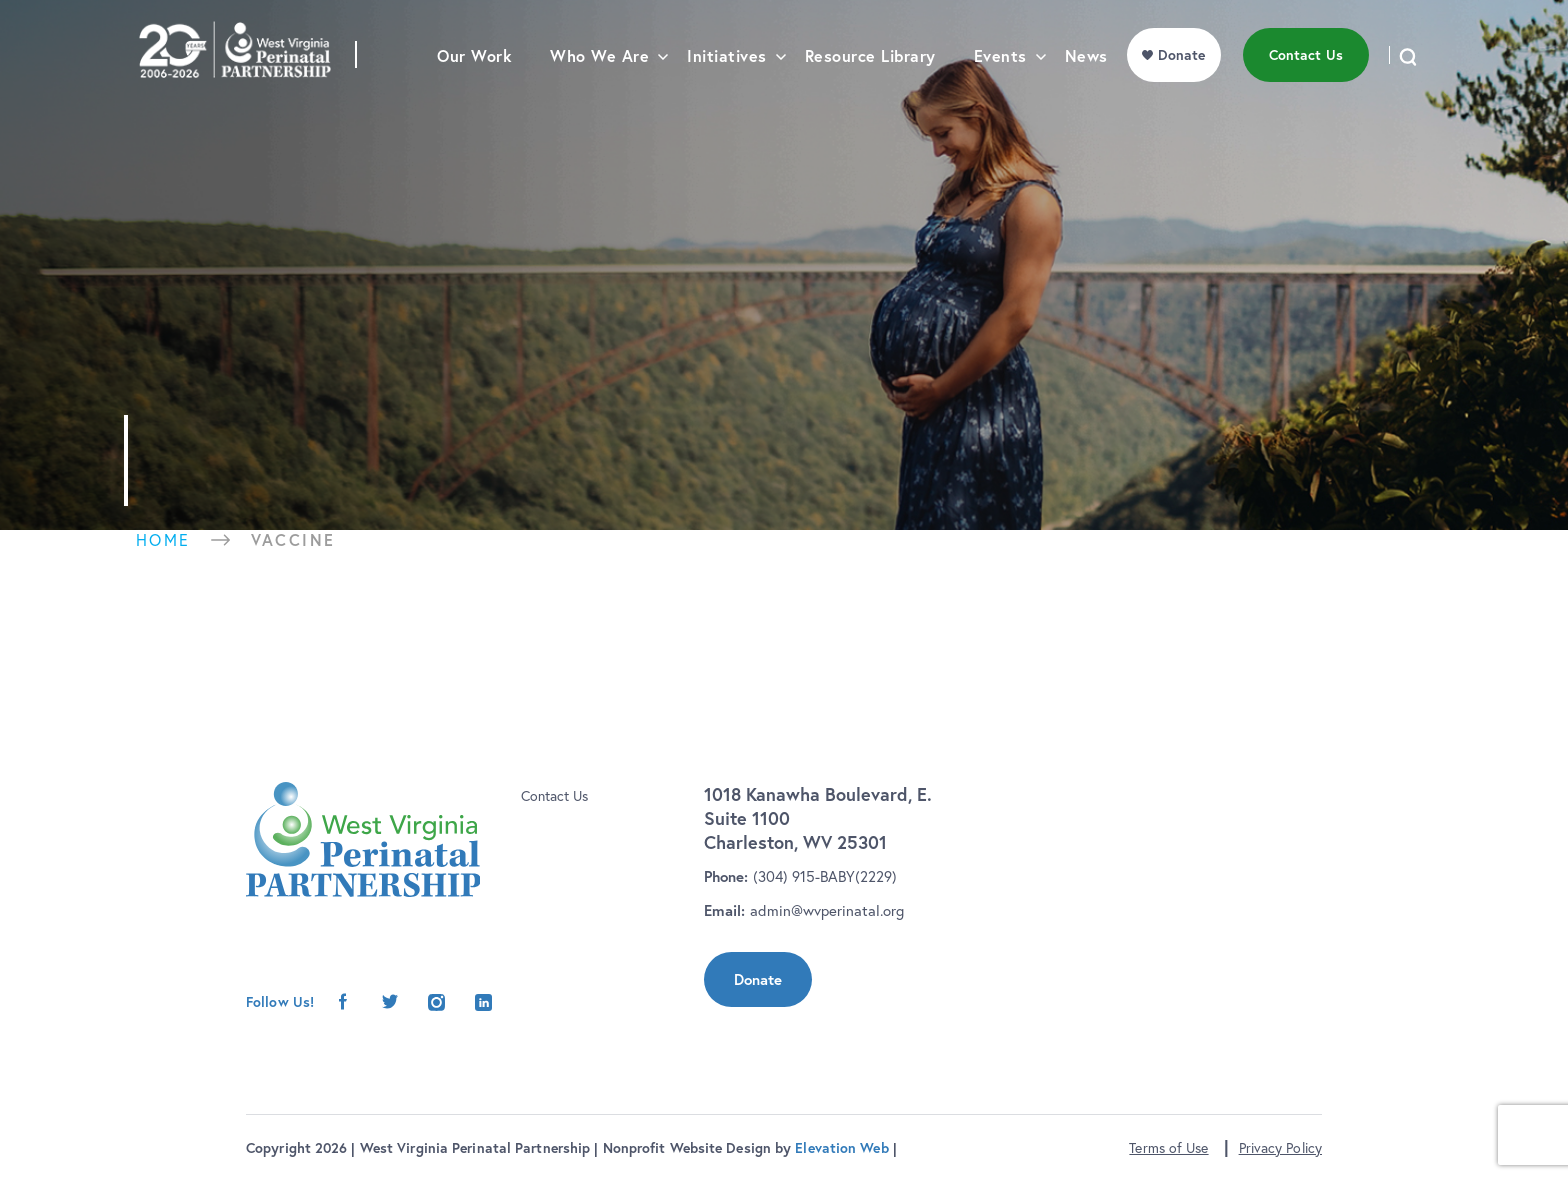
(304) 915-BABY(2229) (825, 876)
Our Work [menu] (474, 95)
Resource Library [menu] (870, 95)
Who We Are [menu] (599, 95)
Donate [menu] (1182, 94)
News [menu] (1086, 95)
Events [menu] (1000, 95)
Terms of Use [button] (1168, 1148)
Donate (758, 979)
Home (163, 540)
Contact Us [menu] (1306, 94)
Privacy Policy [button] (1280, 1148)
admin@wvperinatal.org (827, 910)
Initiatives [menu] (727, 95)
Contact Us (554, 796)
